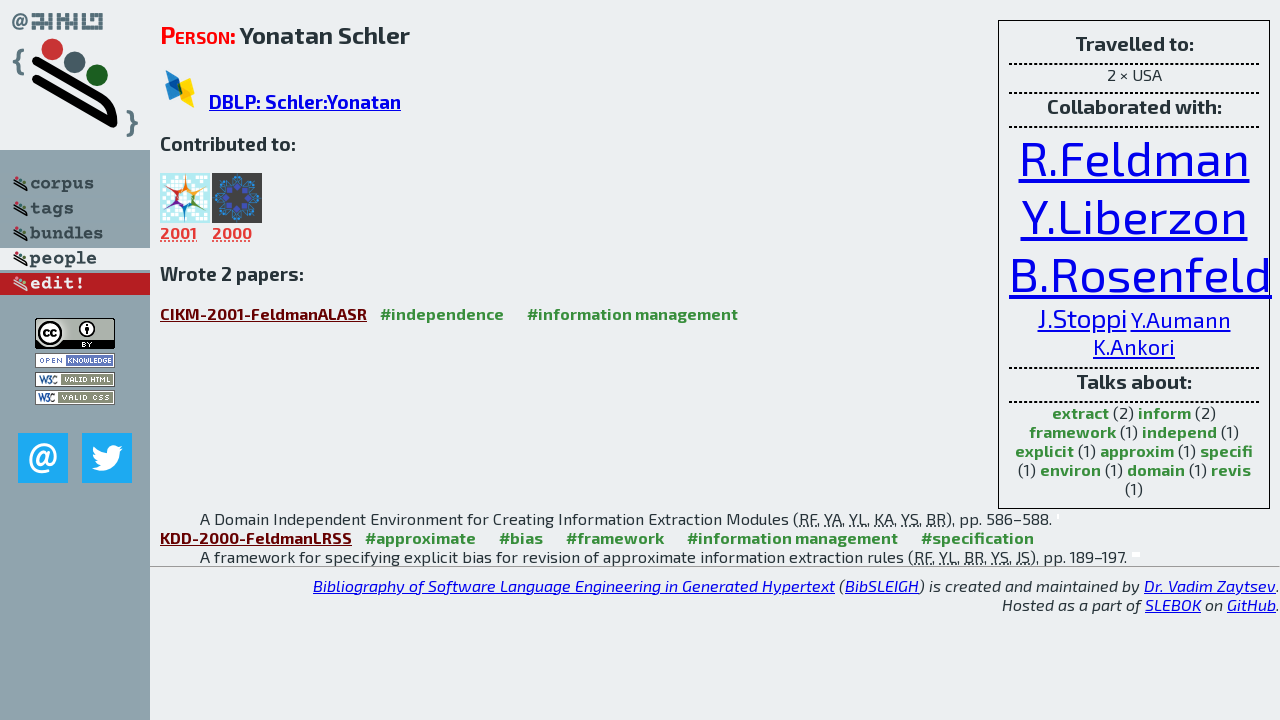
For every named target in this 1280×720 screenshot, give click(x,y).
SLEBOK (1173, 604)
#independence (442, 313)
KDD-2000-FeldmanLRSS (256, 537)
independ (1179, 431)
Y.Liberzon (1134, 215)
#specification (977, 537)
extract (1080, 412)
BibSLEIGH (882, 585)
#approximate (420, 537)
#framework (615, 537)
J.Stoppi (1082, 317)
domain (1156, 469)
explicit (1044, 450)
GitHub (1251, 604)
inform (1164, 412)
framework (1072, 431)
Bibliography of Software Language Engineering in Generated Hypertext (574, 585)
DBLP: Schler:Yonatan (305, 101)
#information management (632, 313)
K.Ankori (1134, 346)
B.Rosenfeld (1140, 273)
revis (1231, 469)
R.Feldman (1134, 157)
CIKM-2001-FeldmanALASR (263, 313)
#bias (521, 537)
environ (1070, 469)
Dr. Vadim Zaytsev (1210, 585)
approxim (1137, 450)
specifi (1226, 450)
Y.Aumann (1181, 319)
